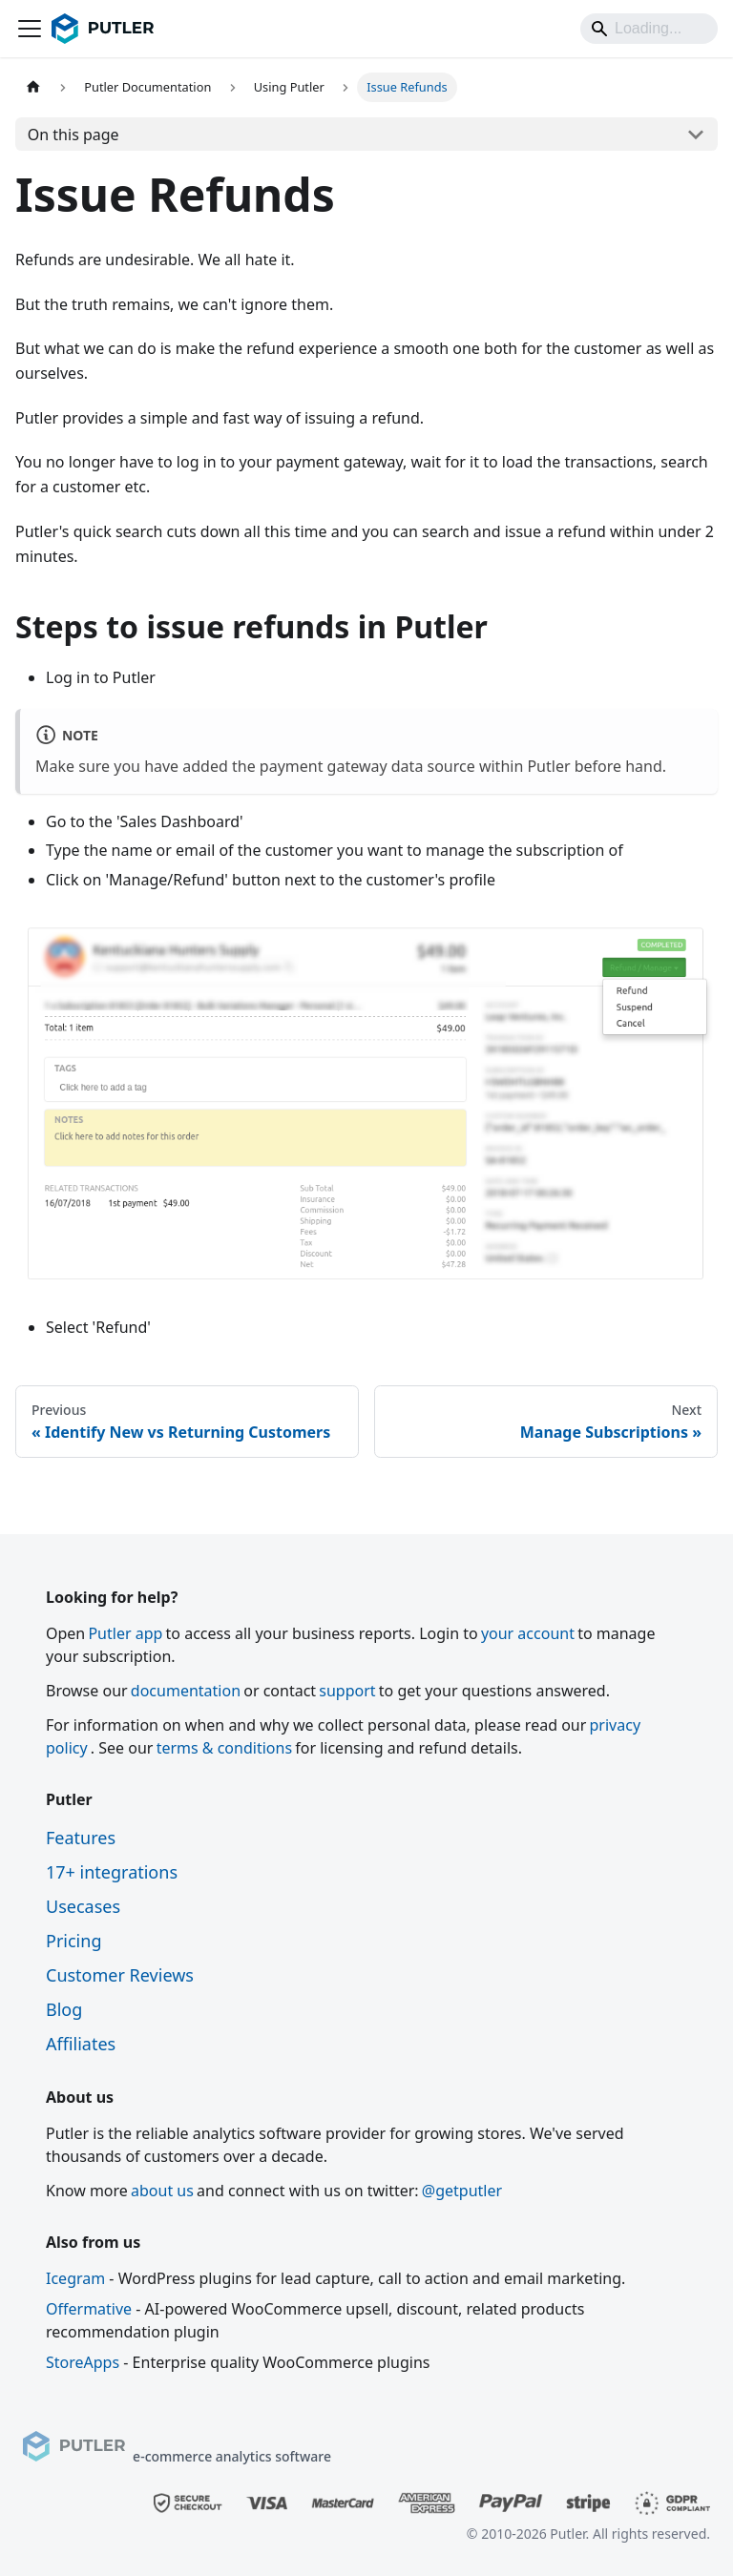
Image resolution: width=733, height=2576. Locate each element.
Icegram (75, 2278)
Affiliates (80, 2043)
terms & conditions (224, 1747)
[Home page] (33, 87)
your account (528, 1633)
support (347, 1690)
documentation (186, 1690)
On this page (73, 134)
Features (80, 1837)
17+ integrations (112, 1871)
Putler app (125, 1633)
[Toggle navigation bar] (29, 28)
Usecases (83, 1906)
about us (162, 2190)
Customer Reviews (120, 1974)
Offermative (89, 2308)
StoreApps (82, 2362)
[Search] (649, 28)
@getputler (462, 2190)
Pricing (73, 1940)
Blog (64, 2009)
